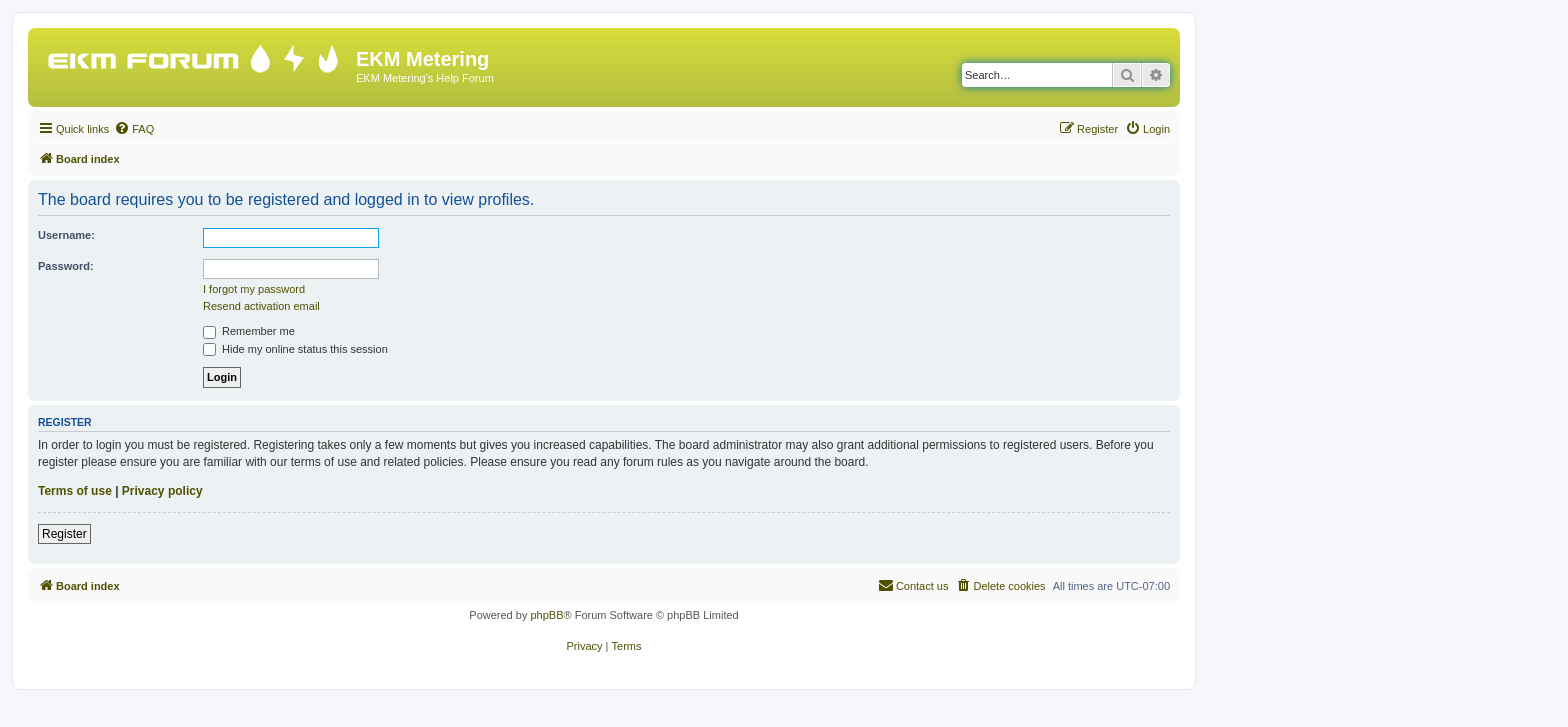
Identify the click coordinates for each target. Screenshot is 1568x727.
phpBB (546, 615)
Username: (66, 235)
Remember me (249, 331)
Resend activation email (261, 306)
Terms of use (75, 491)
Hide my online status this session (295, 349)
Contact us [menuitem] (913, 585)
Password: (66, 266)
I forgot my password (254, 289)
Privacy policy (162, 491)
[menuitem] (134, 129)
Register (64, 534)
